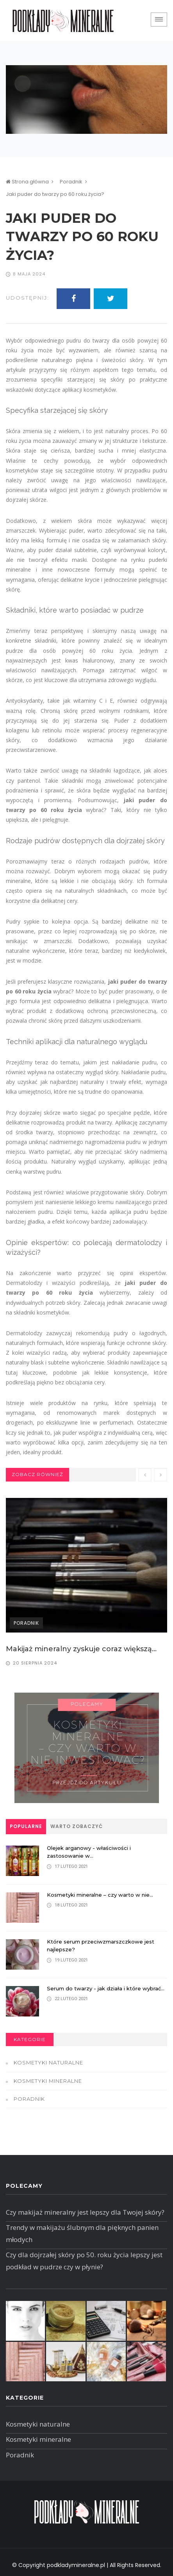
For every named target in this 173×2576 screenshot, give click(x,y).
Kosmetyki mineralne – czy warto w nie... (100, 1895)
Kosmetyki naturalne (48, 2062)
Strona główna (27, 182)
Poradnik (71, 181)
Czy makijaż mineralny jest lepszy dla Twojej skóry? (85, 2212)
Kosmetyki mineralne (48, 2081)
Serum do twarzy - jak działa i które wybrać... (105, 1988)
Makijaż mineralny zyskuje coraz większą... (81, 1649)
